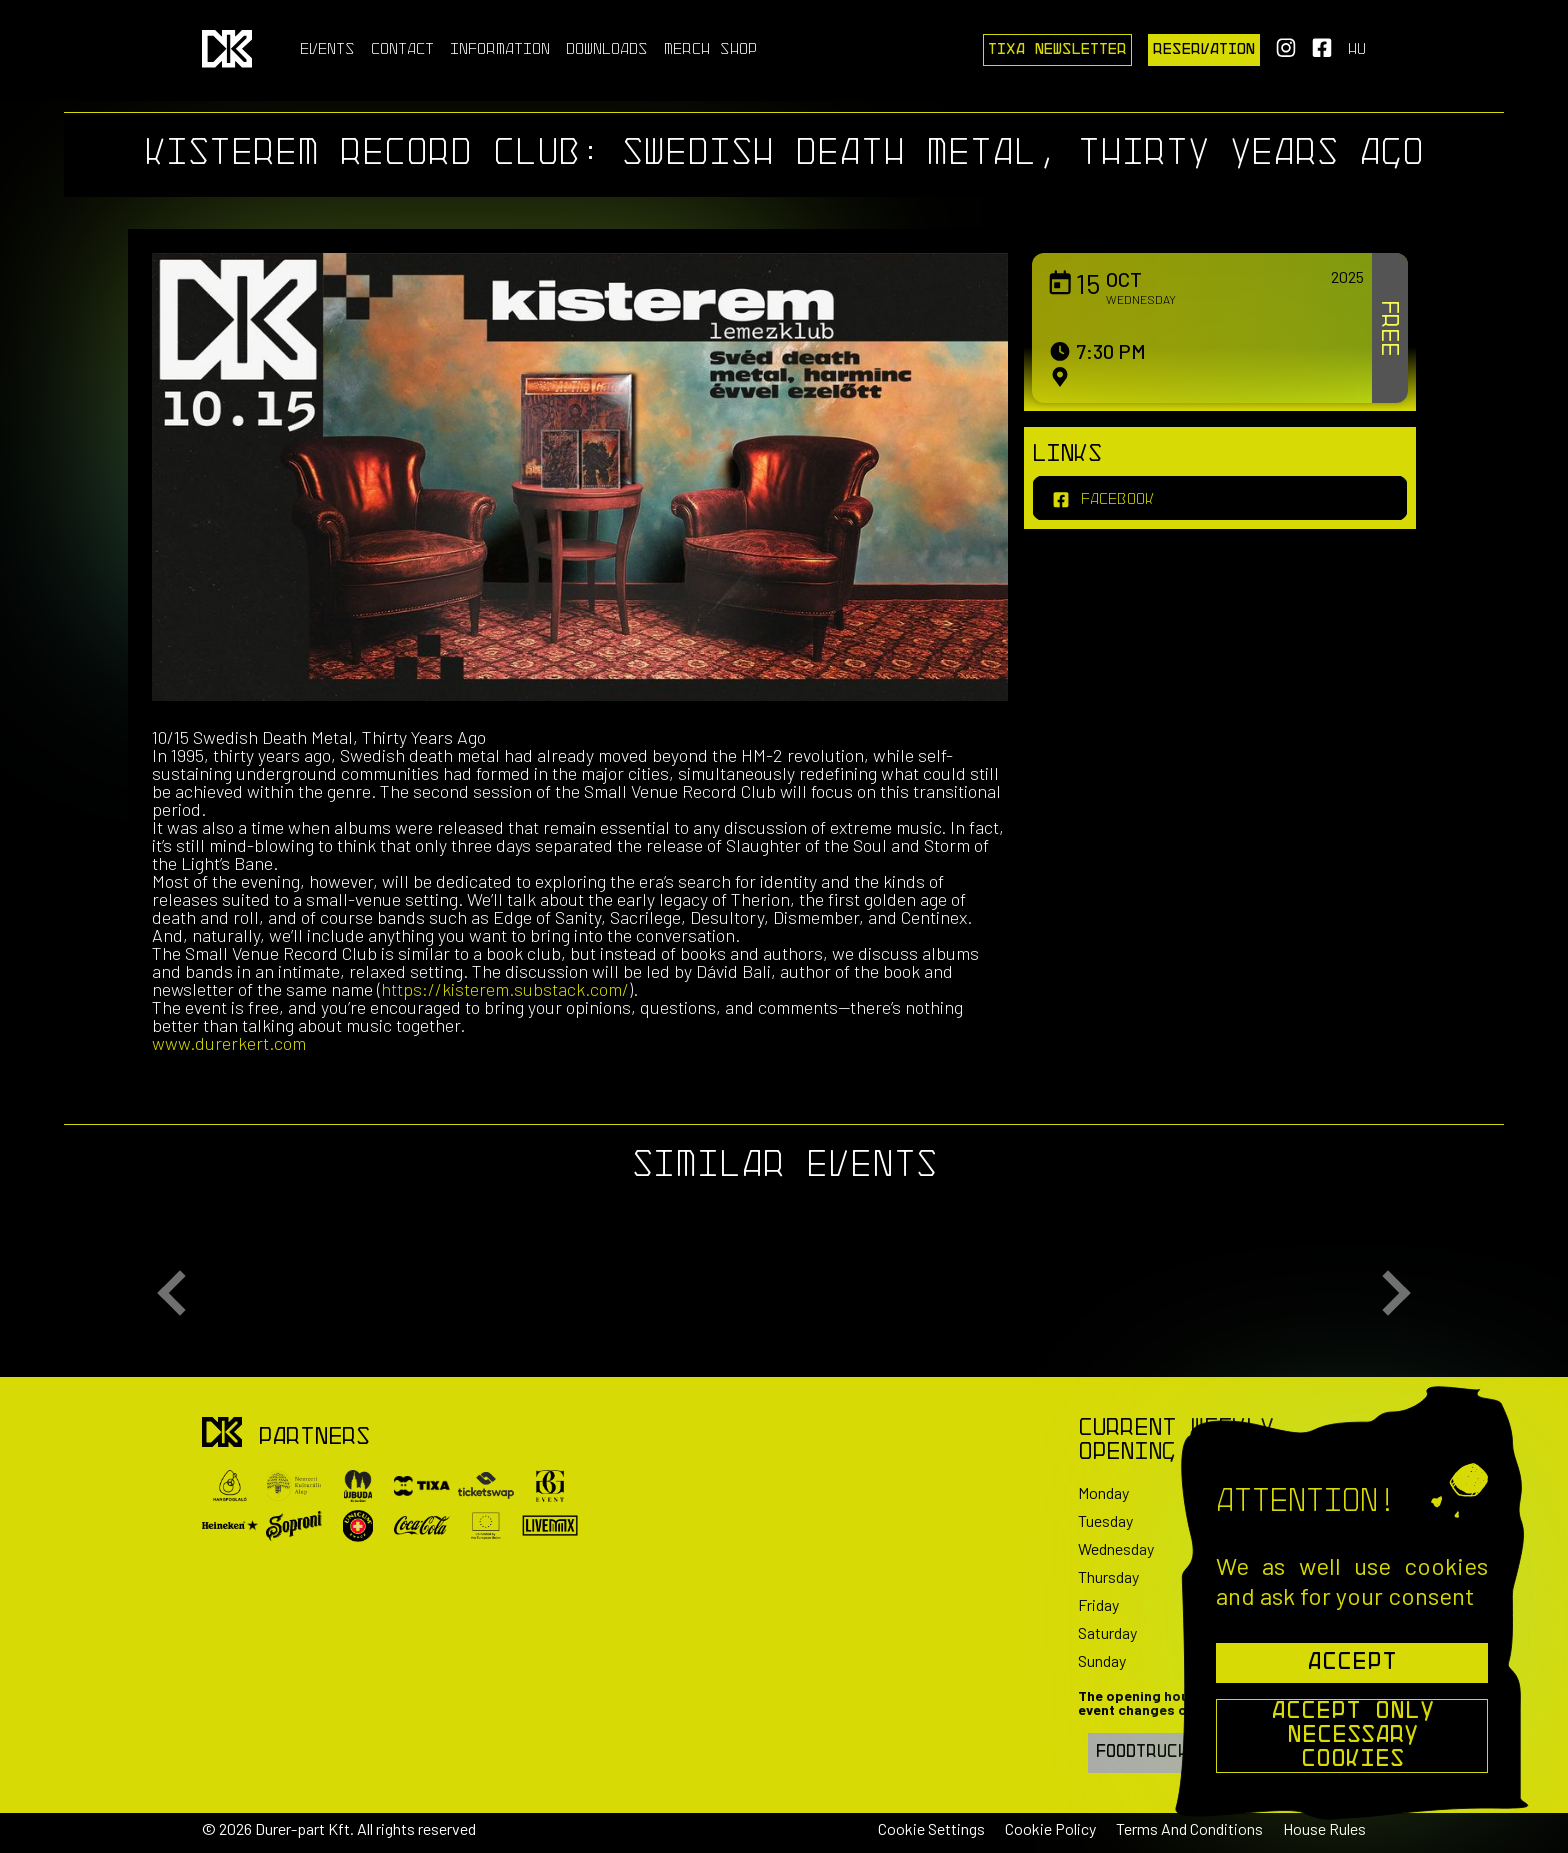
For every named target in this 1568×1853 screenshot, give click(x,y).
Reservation (1204, 50)
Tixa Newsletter (1057, 50)
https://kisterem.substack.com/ (505, 989)
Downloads (607, 50)
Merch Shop (710, 50)
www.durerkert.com (229, 1043)
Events (327, 50)
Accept (1352, 1663)
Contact (402, 50)
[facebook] (1220, 498)
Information (500, 50)
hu (1357, 50)
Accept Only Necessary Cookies (1352, 1736)
